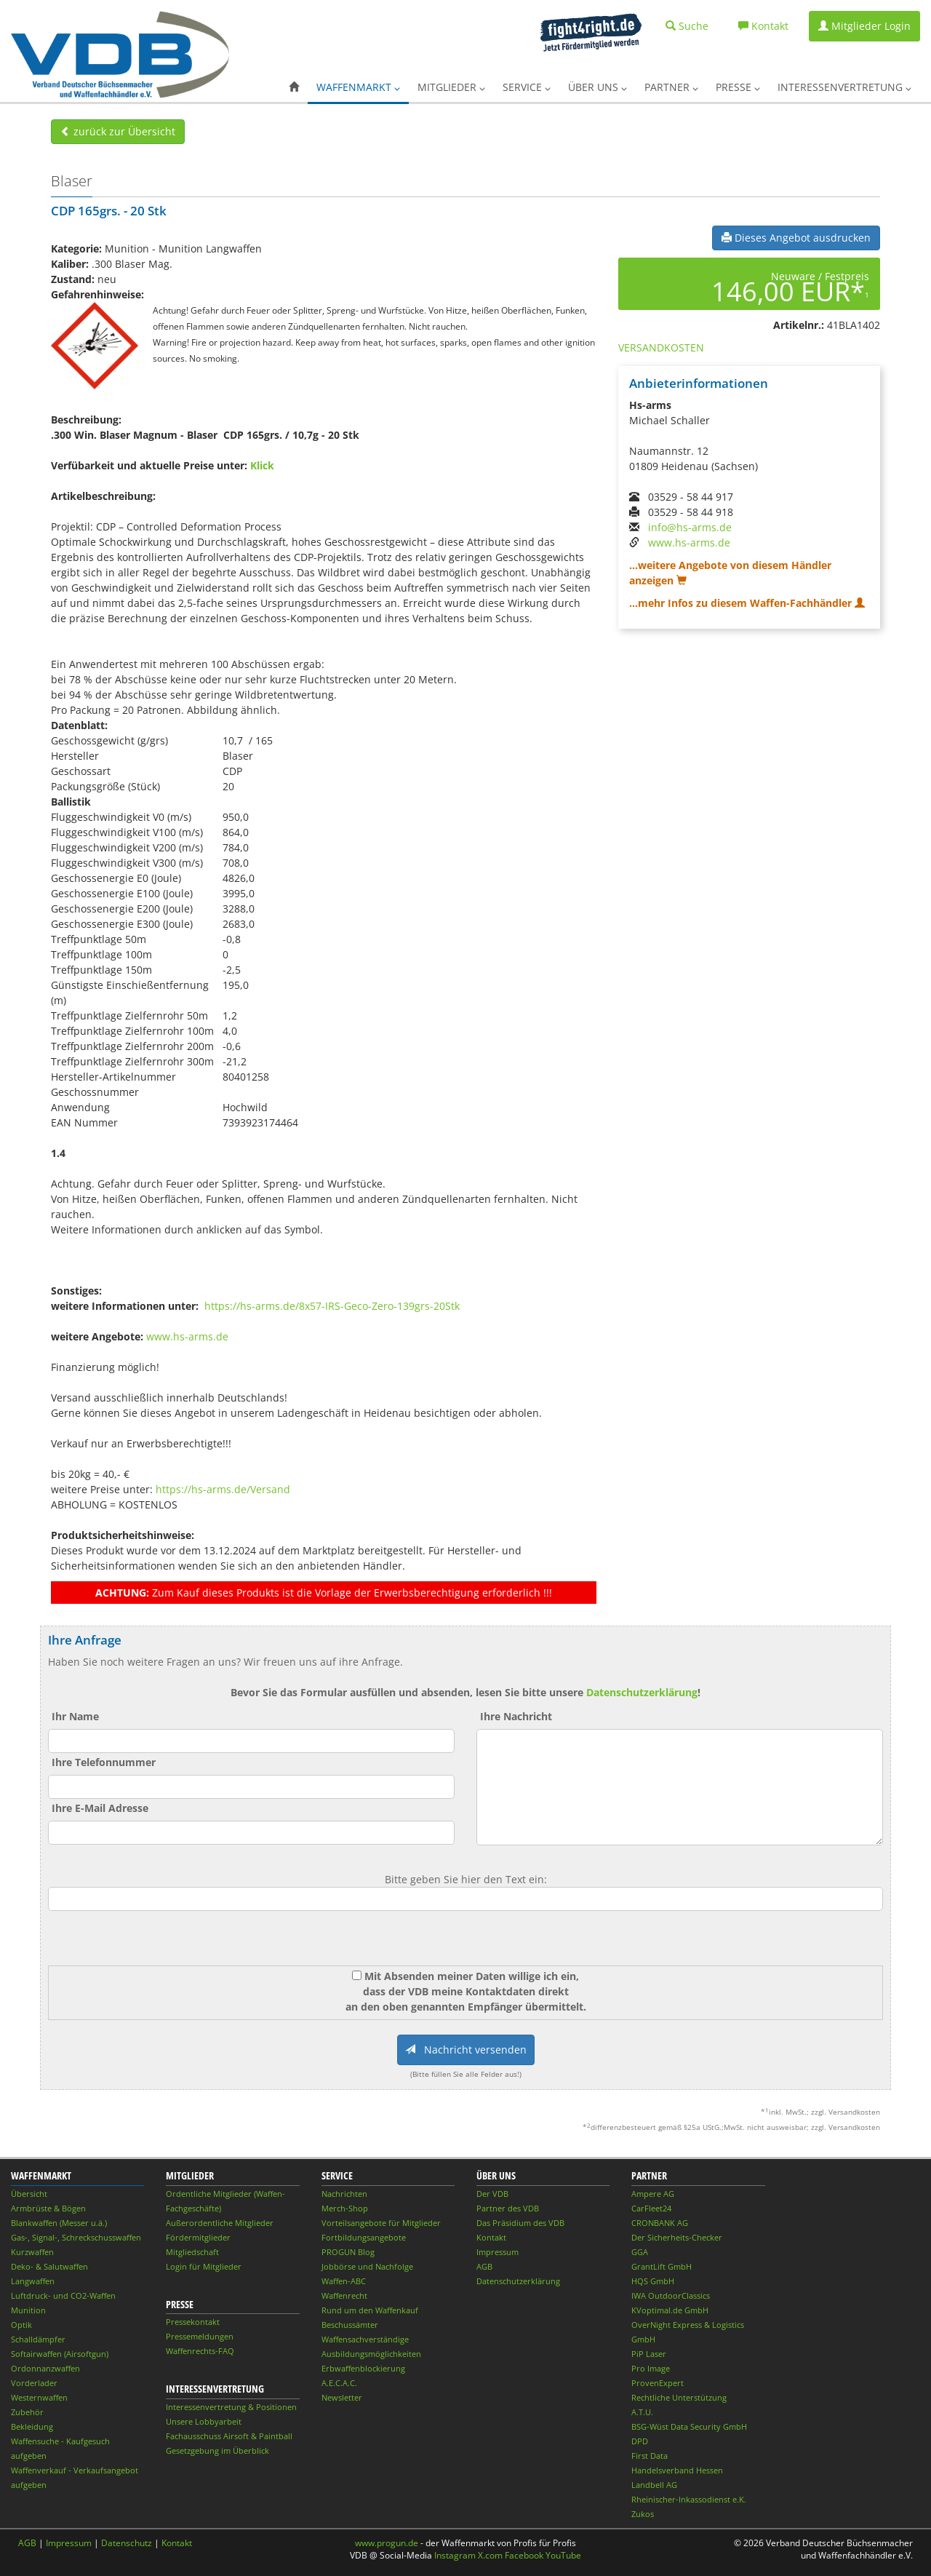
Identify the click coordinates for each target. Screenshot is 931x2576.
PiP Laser (648, 2353)
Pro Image (650, 2368)
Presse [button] (738, 87)
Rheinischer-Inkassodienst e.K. (688, 2499)
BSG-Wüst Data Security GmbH (689, 2426)
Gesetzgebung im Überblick (217, 2450)
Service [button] (527, 87)
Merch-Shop (344, 2208)
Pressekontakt (193, 2321)
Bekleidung (32, 2426)
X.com (490, 2555)
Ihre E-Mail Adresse (100, 1808)
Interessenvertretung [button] (844, 87)
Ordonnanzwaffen (45, 2368)
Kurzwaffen (32, 2251)
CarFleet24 (651, 2208)
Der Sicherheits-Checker (676, 2237)
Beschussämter (349, 2324)
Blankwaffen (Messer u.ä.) (59, 2222)
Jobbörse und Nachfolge (367, 2266)
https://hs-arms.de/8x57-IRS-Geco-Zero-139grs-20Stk (332, 1306)
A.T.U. (642, 2411)
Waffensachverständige (365, 2339)
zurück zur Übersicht (117, 131)
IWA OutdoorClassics (670, 2295)
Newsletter (341, 2397)
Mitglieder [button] (451, 87)
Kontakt (491, 2237)
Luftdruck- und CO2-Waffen (63, 2295)
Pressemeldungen (199, 2336)
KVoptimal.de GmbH (669, 2310)
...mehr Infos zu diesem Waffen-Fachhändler (747, 603)
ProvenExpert (657, 2382)
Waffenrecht (344, 2295)
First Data (649, 2455)
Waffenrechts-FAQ (200, 2350)
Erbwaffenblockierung (363, 2368)
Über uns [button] (597, 87)
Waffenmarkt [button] (358, 87)
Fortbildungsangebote (363, 2237)
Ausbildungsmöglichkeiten (371, 2353)
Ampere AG (652, 2193)
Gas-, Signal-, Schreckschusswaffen (76, 2237)
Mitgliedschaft (192, 2251)
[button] (294, 87)
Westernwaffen (39, 2397)
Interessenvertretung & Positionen (231, 2406)
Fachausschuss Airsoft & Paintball (229, 2435)
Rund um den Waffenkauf (369, 2310)
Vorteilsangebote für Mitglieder (381, 2222)
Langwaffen (33, 2280)
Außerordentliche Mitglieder (219, 2222)
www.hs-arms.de (187, 1336)
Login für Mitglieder (203, 2266)
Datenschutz (126, 2543)
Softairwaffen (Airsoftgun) (59, 2353)
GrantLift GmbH (661, 2266)
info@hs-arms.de (690, 527)
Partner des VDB (507, 2208)
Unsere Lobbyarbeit (203, 2421)
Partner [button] (671, 87)
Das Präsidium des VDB (520, 2222)
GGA (639, 2251)
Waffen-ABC (343, 2280)
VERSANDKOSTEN (661, 347)
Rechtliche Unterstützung (679, 2397)
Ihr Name (75, 1716)
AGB (484, 2266)
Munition (28, 2310)
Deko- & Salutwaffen (49, 2266)
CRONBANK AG (659, 2222)
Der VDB (492, 2193)
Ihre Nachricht (516, 1716)
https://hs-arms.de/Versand (223, 1489)
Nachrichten (344, 2193)
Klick (262, 465)
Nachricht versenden (466, 2049)
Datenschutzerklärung (642, 1692)
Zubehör (27, 2411)
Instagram (455, 2555)
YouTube (563, 2555)
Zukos (642, 2513)
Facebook (524, 2555)
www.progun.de (386, 2543)
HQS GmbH (652, 2280)
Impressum (497, 2251)
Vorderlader (34, 2382)
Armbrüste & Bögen (48, 2208)
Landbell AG (654, 2484)
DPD (639, 2441)
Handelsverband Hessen (677, 2470)
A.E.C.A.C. (339, 2382)
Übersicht (29, 2193)
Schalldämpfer (38, 2339)
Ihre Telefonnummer (104, 1762)
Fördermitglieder (198, 2237)
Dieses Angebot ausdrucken (796, 238)
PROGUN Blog (348, 2251)
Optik (21, 2324)
